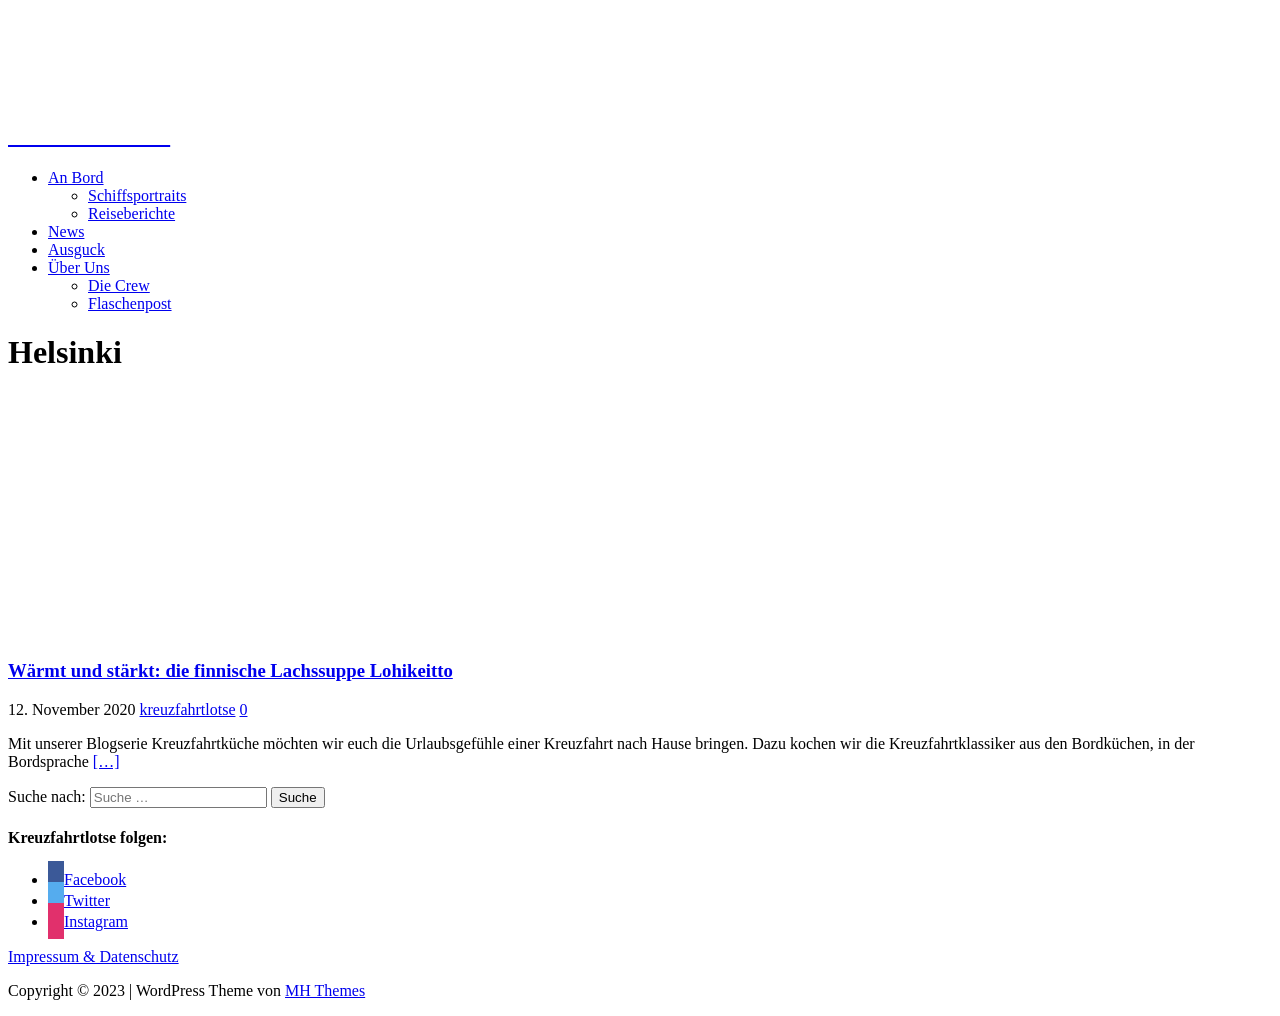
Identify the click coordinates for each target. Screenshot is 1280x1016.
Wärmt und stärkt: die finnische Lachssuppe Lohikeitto (230, 670)
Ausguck (76, 249)
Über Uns (79, 267)
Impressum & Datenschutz (93, 956)
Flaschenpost (130, 303)
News (66, 231)
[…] (106, 761)
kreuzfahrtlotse (188, 709)
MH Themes (325, 990)
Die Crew (119, 285)
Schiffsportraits (137, 195)
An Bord (76, 177)
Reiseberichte (131, 213)
